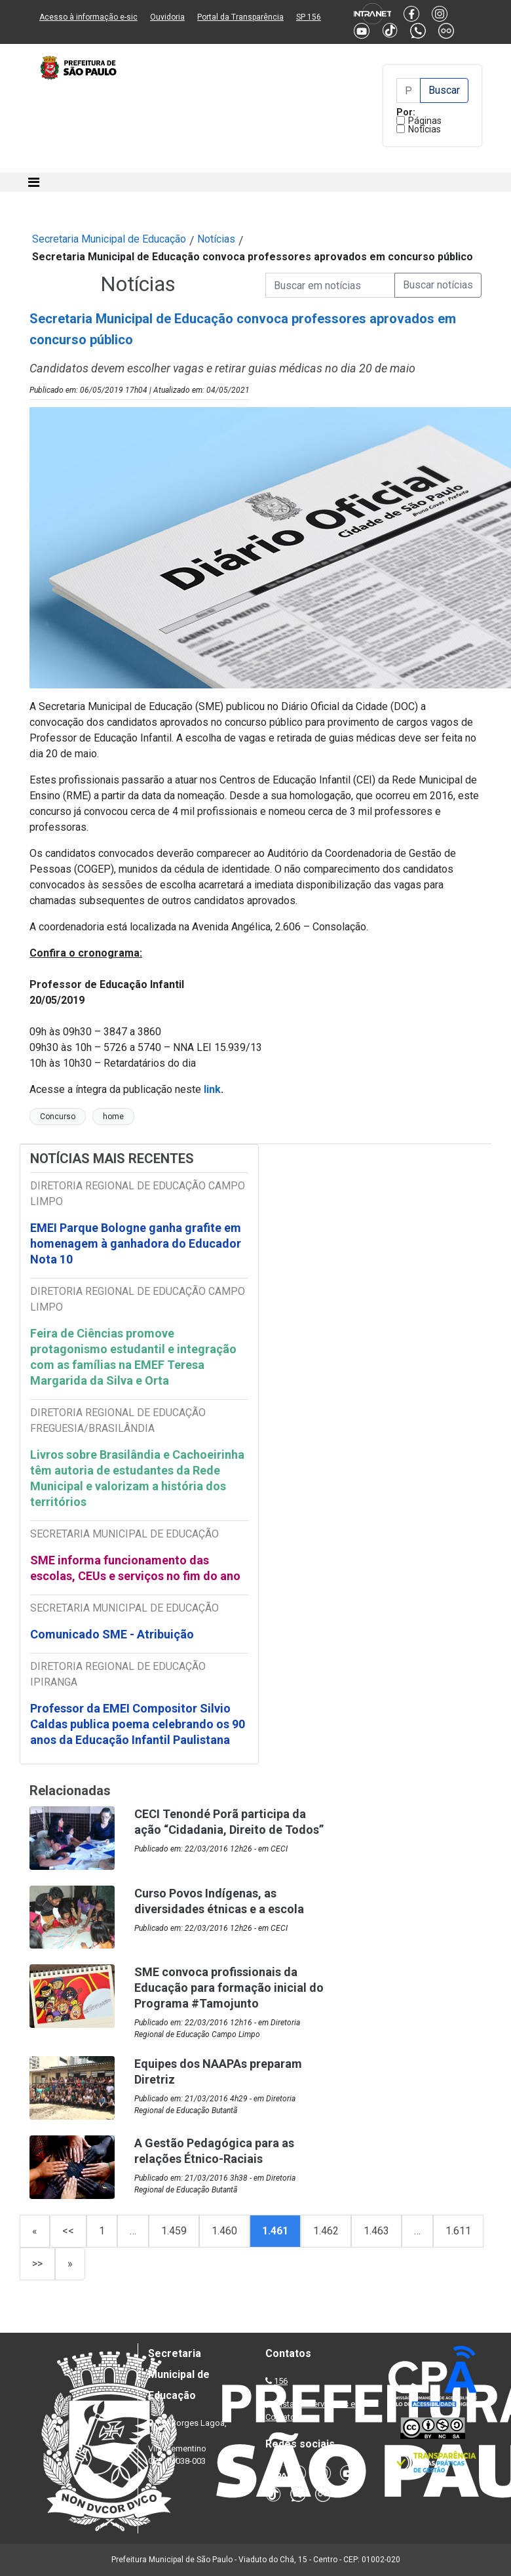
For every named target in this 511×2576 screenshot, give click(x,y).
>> (37, 2263)
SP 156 (308, 17)
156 (281, 2381)
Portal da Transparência (240, 17)
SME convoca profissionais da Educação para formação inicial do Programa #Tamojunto (229, 1987)
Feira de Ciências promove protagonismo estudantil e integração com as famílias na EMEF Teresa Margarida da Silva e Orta (133, 1356)
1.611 (458, 2231)
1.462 (326, 2231)
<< (68, 2231)
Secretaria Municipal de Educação (109, 239)
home (113, 1116)
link (212, 1089)
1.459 (174, 2231)
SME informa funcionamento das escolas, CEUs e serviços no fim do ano (135, 1568)
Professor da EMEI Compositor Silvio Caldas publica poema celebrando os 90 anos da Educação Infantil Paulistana (137, 1724)
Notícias (424, 129)
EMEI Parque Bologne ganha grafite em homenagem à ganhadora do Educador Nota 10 (135, 1243)
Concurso (57, 1116)
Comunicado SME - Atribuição (112, 1634)
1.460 (224, 2231)
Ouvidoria (167, 17)
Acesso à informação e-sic (88, 17)
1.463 (376, 2231)
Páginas (425, 121)
